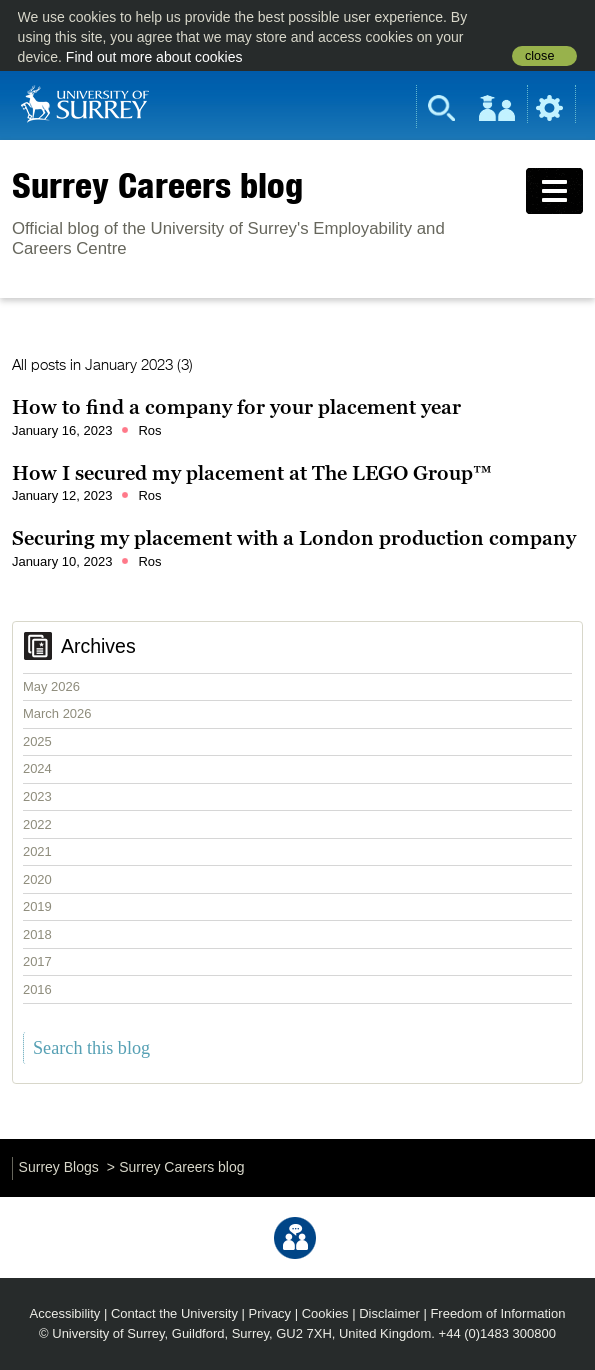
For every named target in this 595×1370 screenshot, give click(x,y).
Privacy (270, 1313)
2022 (37, 824)
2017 (37, 961)
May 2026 (51, 686)
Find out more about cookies (154, 57)
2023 (37, 796)
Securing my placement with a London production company (294, 538)
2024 (37, 768)
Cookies (325, 1313)
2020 (37, 879)
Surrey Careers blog (157, 185)
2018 (37, 934)
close (539, 56)
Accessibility (65, 1313)
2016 (37, 989)
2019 (37, 906)
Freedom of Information (497, 1313)
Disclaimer (389, 1313)
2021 (37, 851)
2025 (37, 741)
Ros (149, 430)
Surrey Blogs (59, 1167)
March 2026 (57, 713)
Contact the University (174, 1313)
